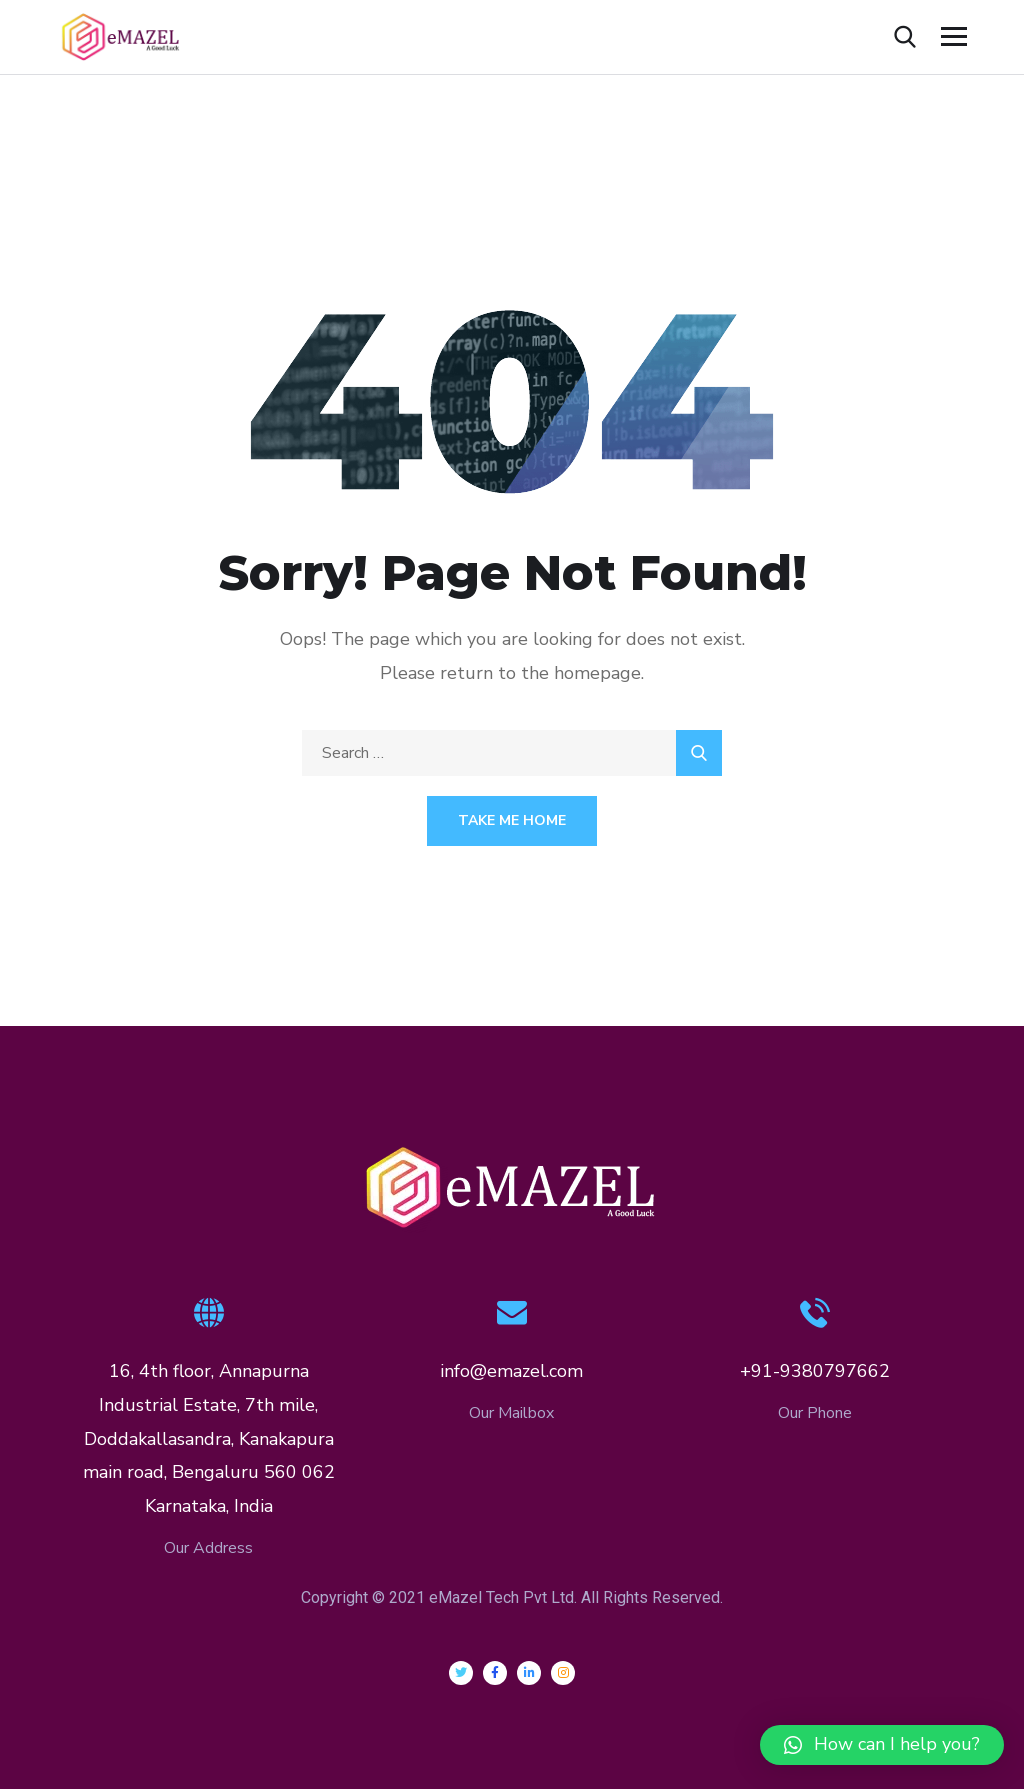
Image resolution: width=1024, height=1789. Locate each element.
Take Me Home (512, 820)
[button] (882, 1745)
